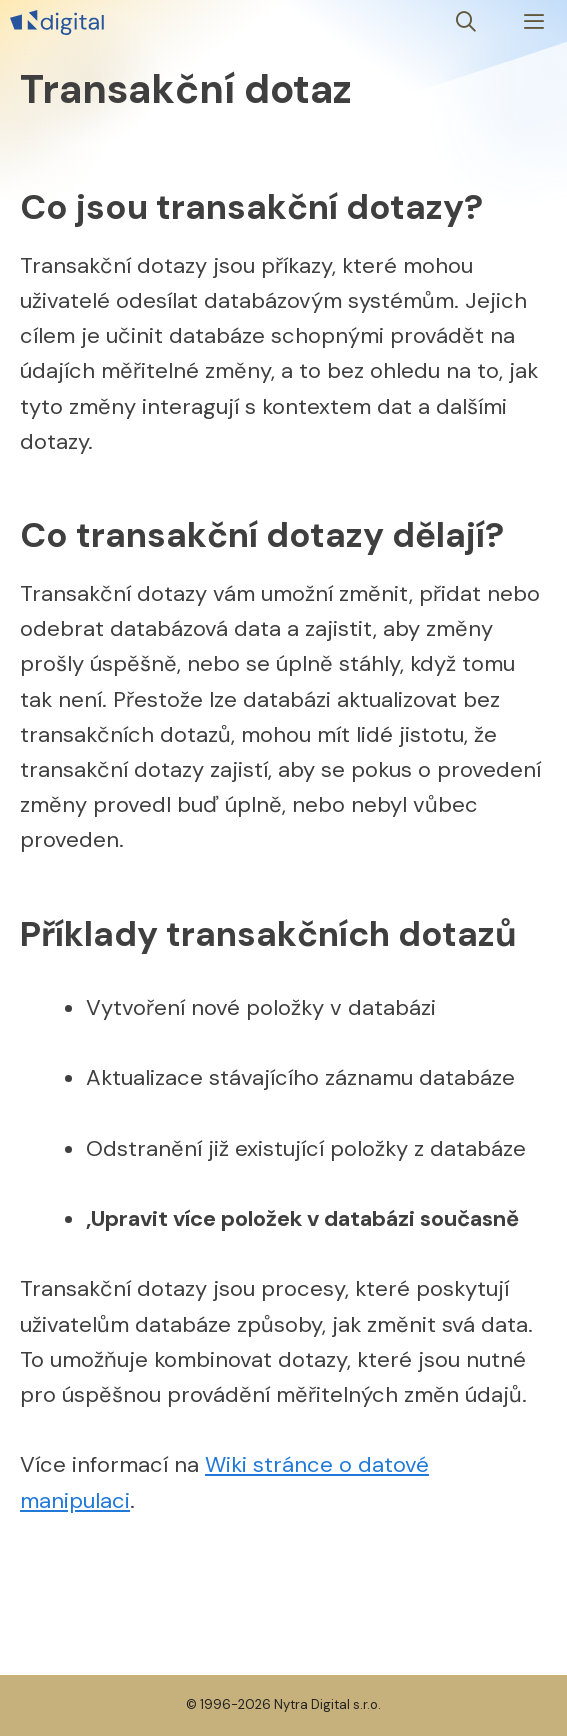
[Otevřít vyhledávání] (467, 22)
